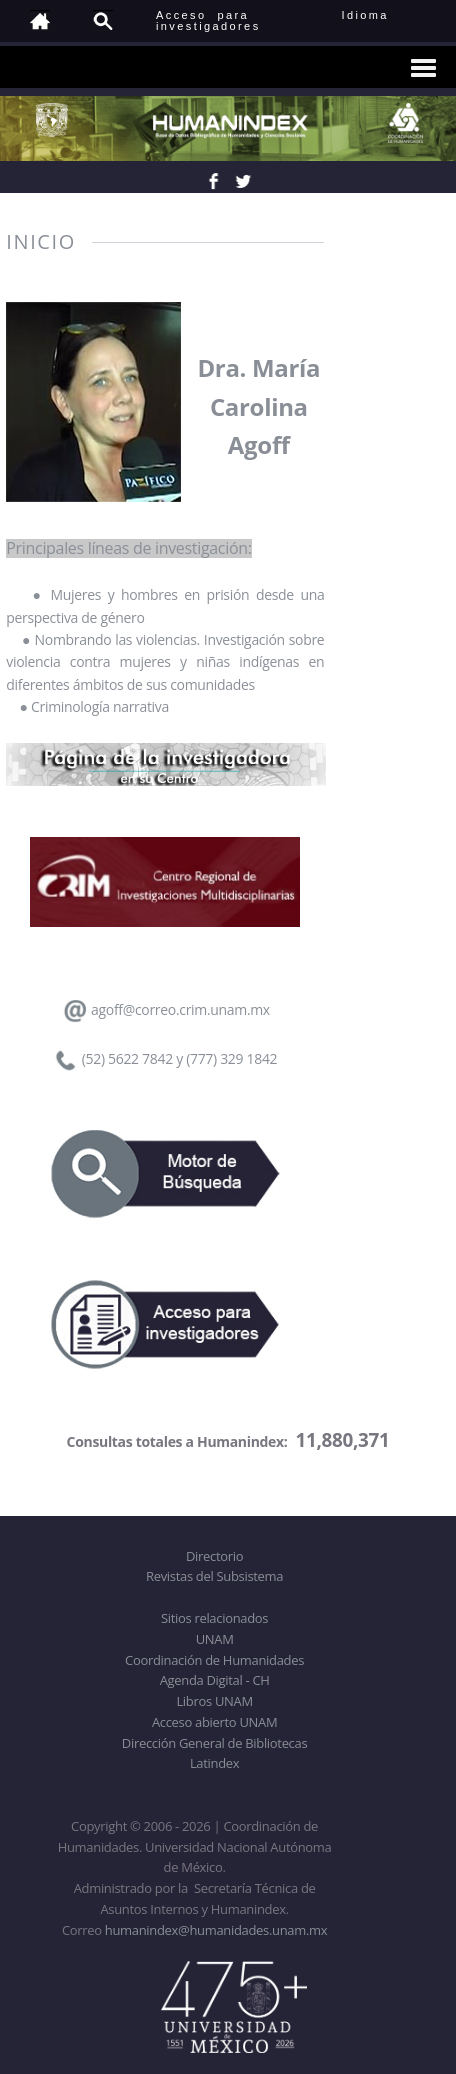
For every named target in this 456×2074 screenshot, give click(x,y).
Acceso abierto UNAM (214, 1722)
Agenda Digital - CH (215, 1680)
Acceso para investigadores (208, 20)
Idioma (389, 15)
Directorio (214, 1556)
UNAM (215, 1639)
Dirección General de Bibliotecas (214, 1743)
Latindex (214, 1763)
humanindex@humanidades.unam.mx (216, 1930)
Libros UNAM (214, 1701)
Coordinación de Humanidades (214, 1660)
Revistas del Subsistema (214, 1576)
